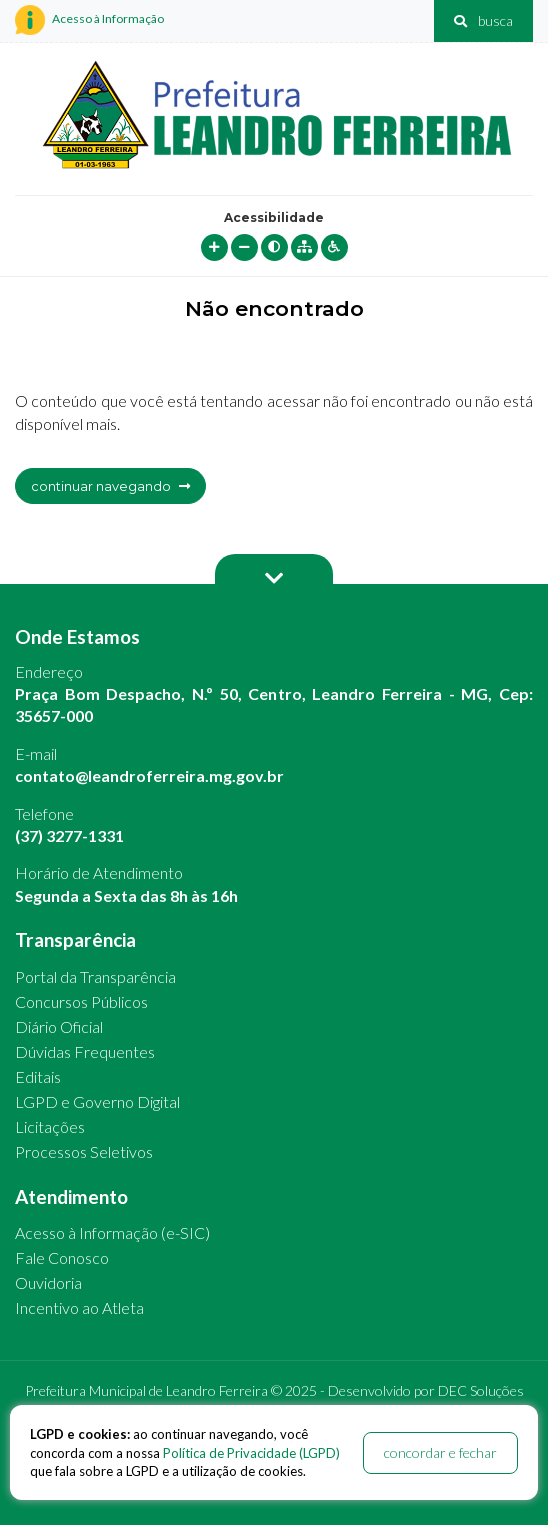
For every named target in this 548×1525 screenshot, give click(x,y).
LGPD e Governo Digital (97, 1101)
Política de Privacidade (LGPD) (251, 1453)
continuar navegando (110, 486)
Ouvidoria (48, 1282)
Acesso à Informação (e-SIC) (112, 1232)
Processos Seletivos (84, 1151)
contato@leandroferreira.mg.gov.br (149, 775)
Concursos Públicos (81, 1001)
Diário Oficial (59, 1026)
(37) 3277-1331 (69, 835)
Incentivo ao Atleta (79, 1307)
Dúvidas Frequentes (85, 1051)
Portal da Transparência (95, 976)
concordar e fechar (440, 1452)
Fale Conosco (62, 1257)
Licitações (50, 1126)
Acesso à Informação (89, 20)
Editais (38, 1076)
